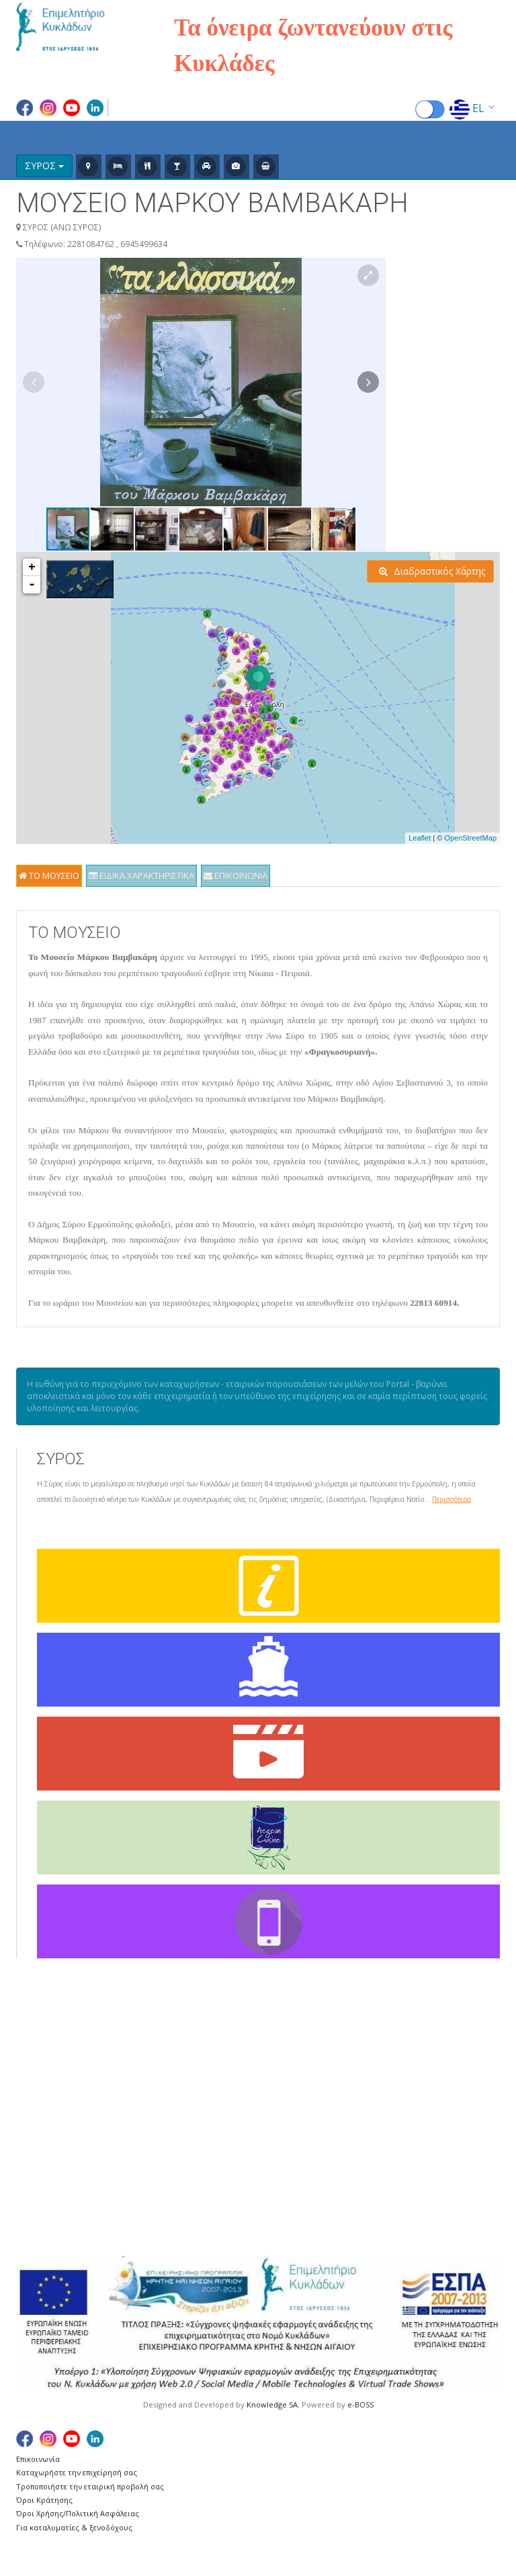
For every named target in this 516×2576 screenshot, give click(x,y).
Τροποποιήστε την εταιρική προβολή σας (90, 2486)
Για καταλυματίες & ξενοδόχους (74, 2527)
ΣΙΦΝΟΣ (460, 2092)
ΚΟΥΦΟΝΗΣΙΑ (383, 2092)
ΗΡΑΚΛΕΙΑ (296, 2122)
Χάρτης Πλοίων (55, 2092)
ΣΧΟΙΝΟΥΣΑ (469, 2122)
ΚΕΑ (367, 2047)
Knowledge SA (272, 2404)
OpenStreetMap (470, 838)
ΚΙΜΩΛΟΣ (380, 2062)
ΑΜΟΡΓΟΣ (297, 2047)
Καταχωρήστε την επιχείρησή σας (76, 2472)
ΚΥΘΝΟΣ (378, 2107)
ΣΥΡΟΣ (457, 2107)
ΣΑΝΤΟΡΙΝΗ (470, 2047)
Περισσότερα (451, 1499)
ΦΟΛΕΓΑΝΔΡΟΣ (471, 2167)
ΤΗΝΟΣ (459, 2137)
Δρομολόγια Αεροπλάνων (79, 2062)
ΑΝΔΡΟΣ (294, 2076)
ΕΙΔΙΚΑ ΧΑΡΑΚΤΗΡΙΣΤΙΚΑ (141, 875)
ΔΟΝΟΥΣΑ (297, 2107)
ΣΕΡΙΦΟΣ (462, 2062)
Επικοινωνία (38, 2459)
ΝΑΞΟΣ (374, 2152)
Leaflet (419, 838)
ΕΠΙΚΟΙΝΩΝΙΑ (235, 875)
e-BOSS (360, 2404)
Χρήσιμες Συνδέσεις (66, 2107)
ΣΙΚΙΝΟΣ (461, 2076)
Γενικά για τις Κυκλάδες (73, 2047)
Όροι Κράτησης (44, 2500)
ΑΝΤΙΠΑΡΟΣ (301, 2092)
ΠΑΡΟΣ (374, 2167)
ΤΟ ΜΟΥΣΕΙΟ (49, 875)
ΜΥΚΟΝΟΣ (382, 2137)
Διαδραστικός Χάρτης (432, 571)
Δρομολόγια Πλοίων (67, 2076)
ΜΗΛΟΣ (375, 2122)
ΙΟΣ (282, 2152)
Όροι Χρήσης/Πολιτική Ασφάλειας (77, 2513)
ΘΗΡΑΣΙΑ (294, 2137)
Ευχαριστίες (48, 2122)
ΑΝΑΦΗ (291, 2062)
